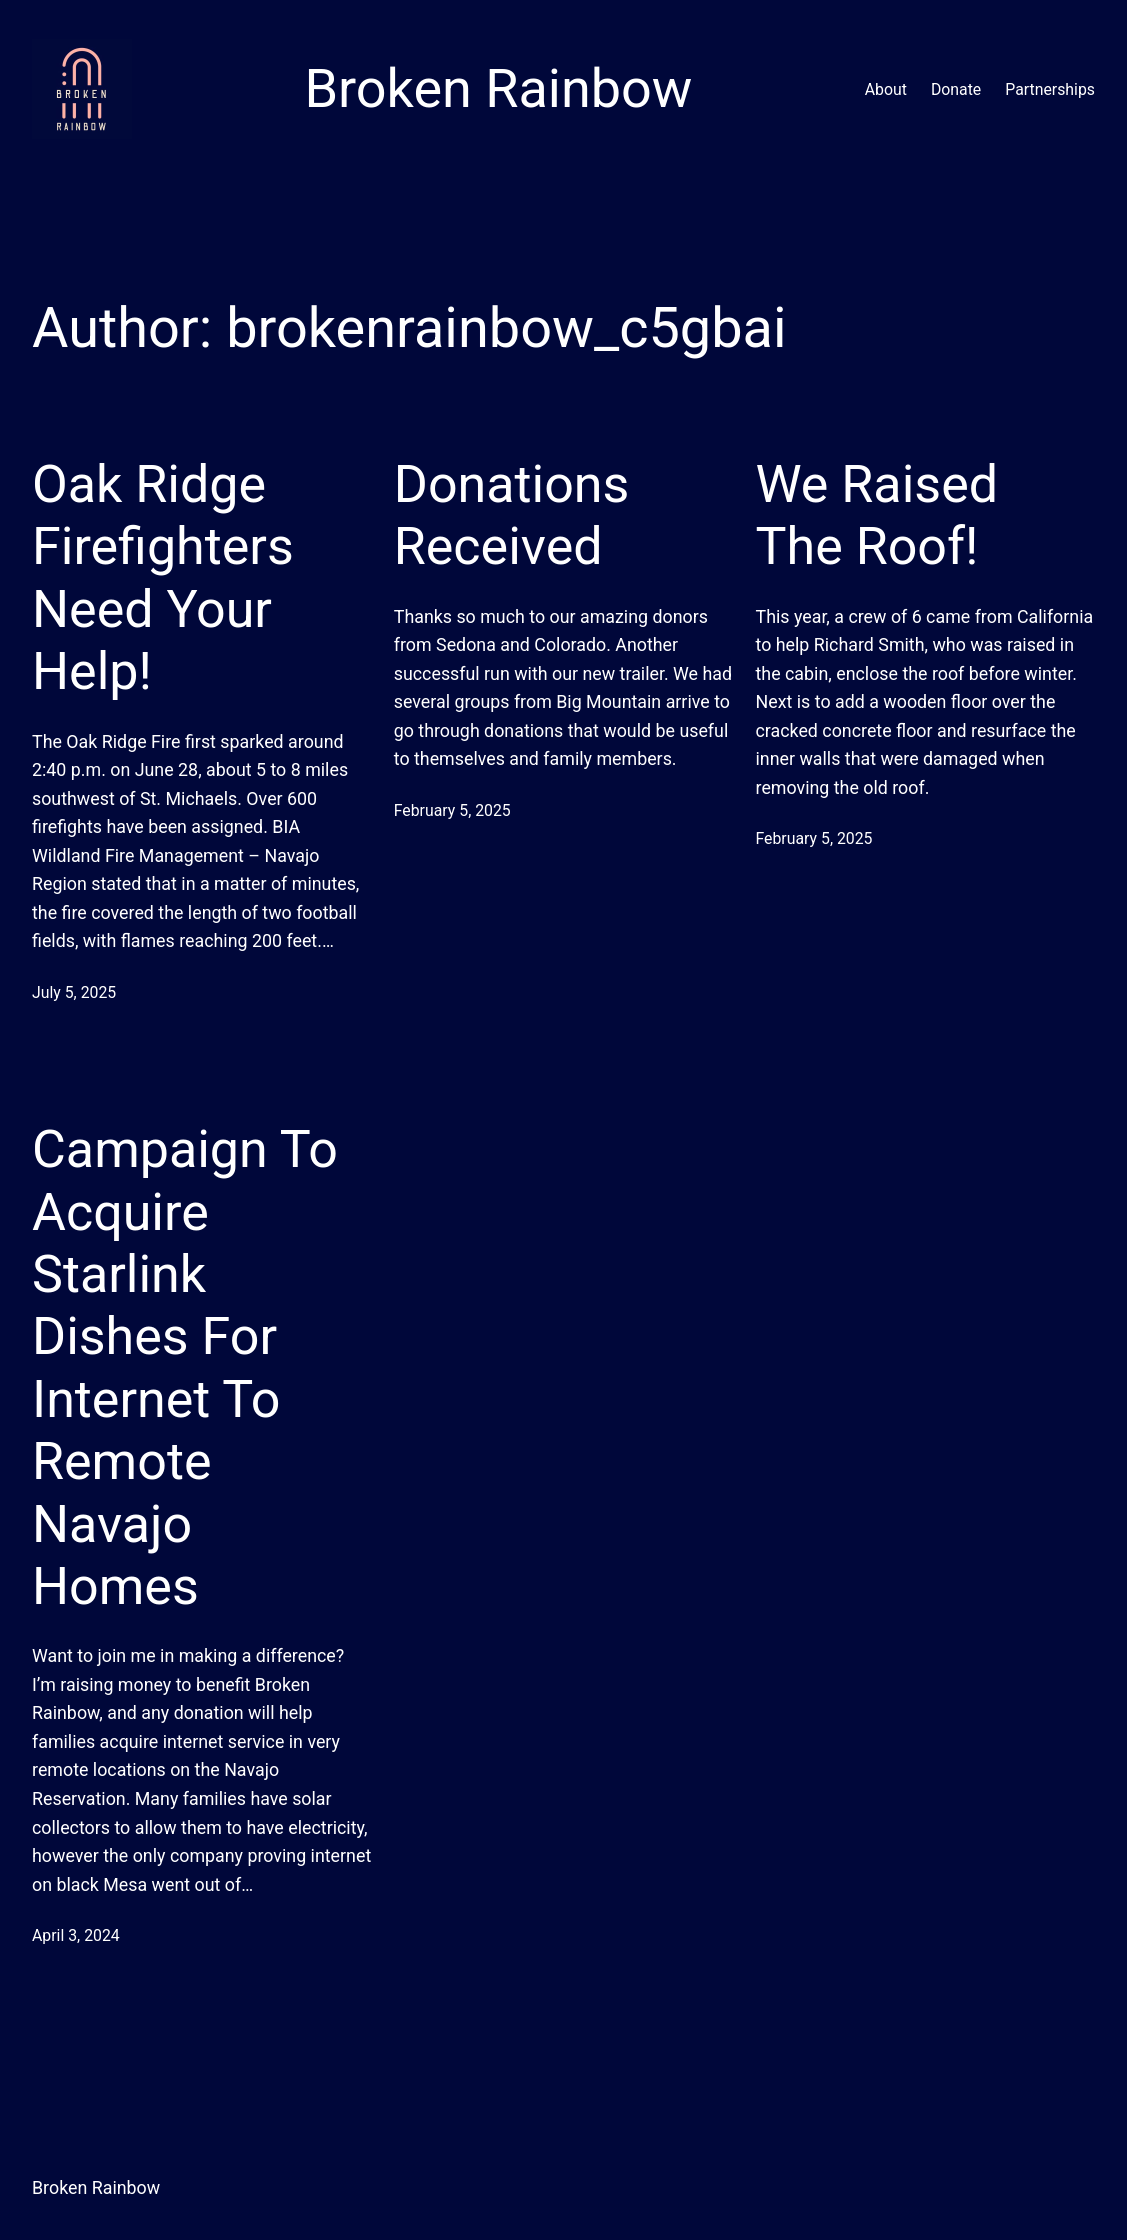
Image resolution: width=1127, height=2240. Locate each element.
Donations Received (512, 515)
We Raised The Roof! (877, 515)
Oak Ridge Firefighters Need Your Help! (163, 578)
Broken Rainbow (96, 2187)
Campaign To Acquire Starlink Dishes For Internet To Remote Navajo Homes (185, 1368)
